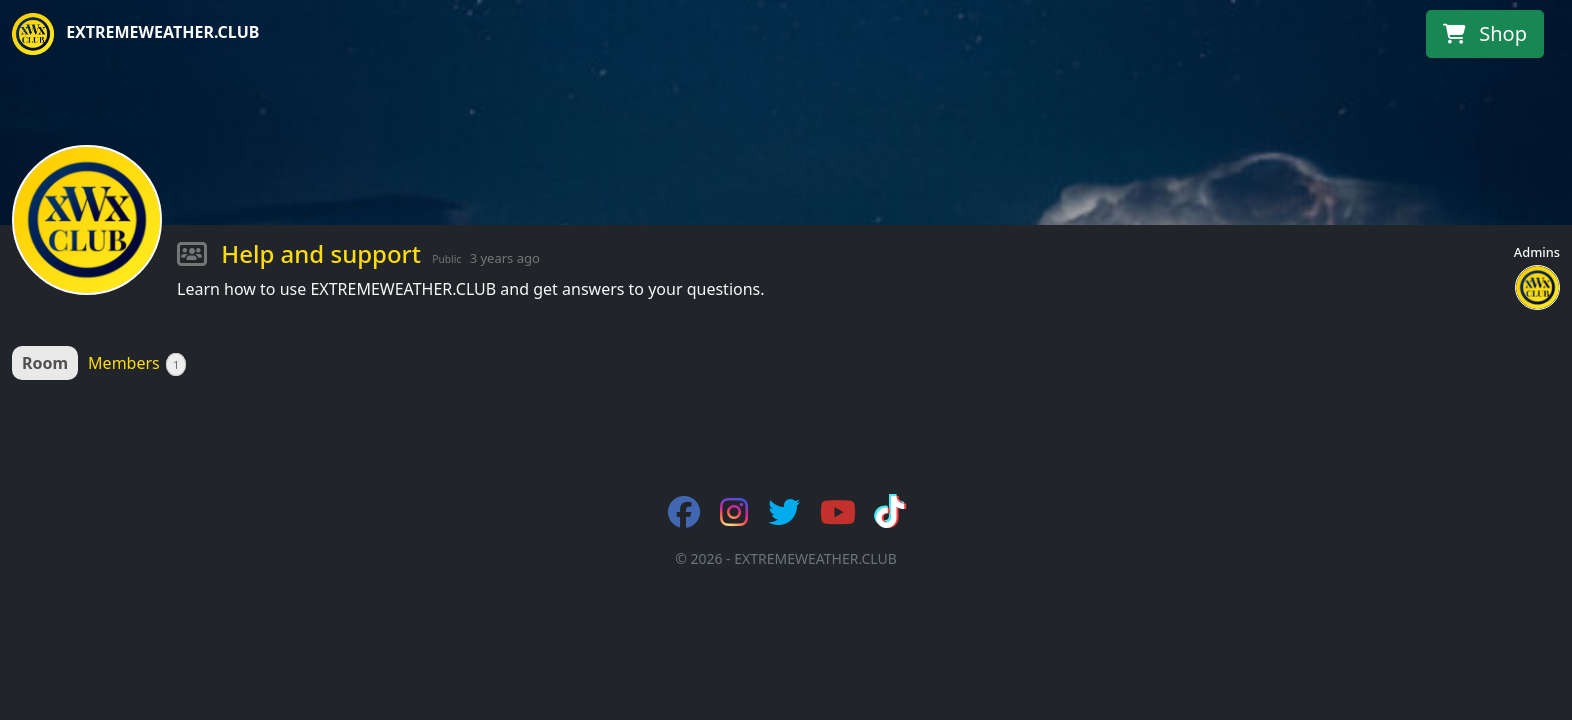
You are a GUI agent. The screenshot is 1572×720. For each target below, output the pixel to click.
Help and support (321, 253)
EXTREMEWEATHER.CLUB (135, 34)
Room (45, 363)
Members (137, 363)
